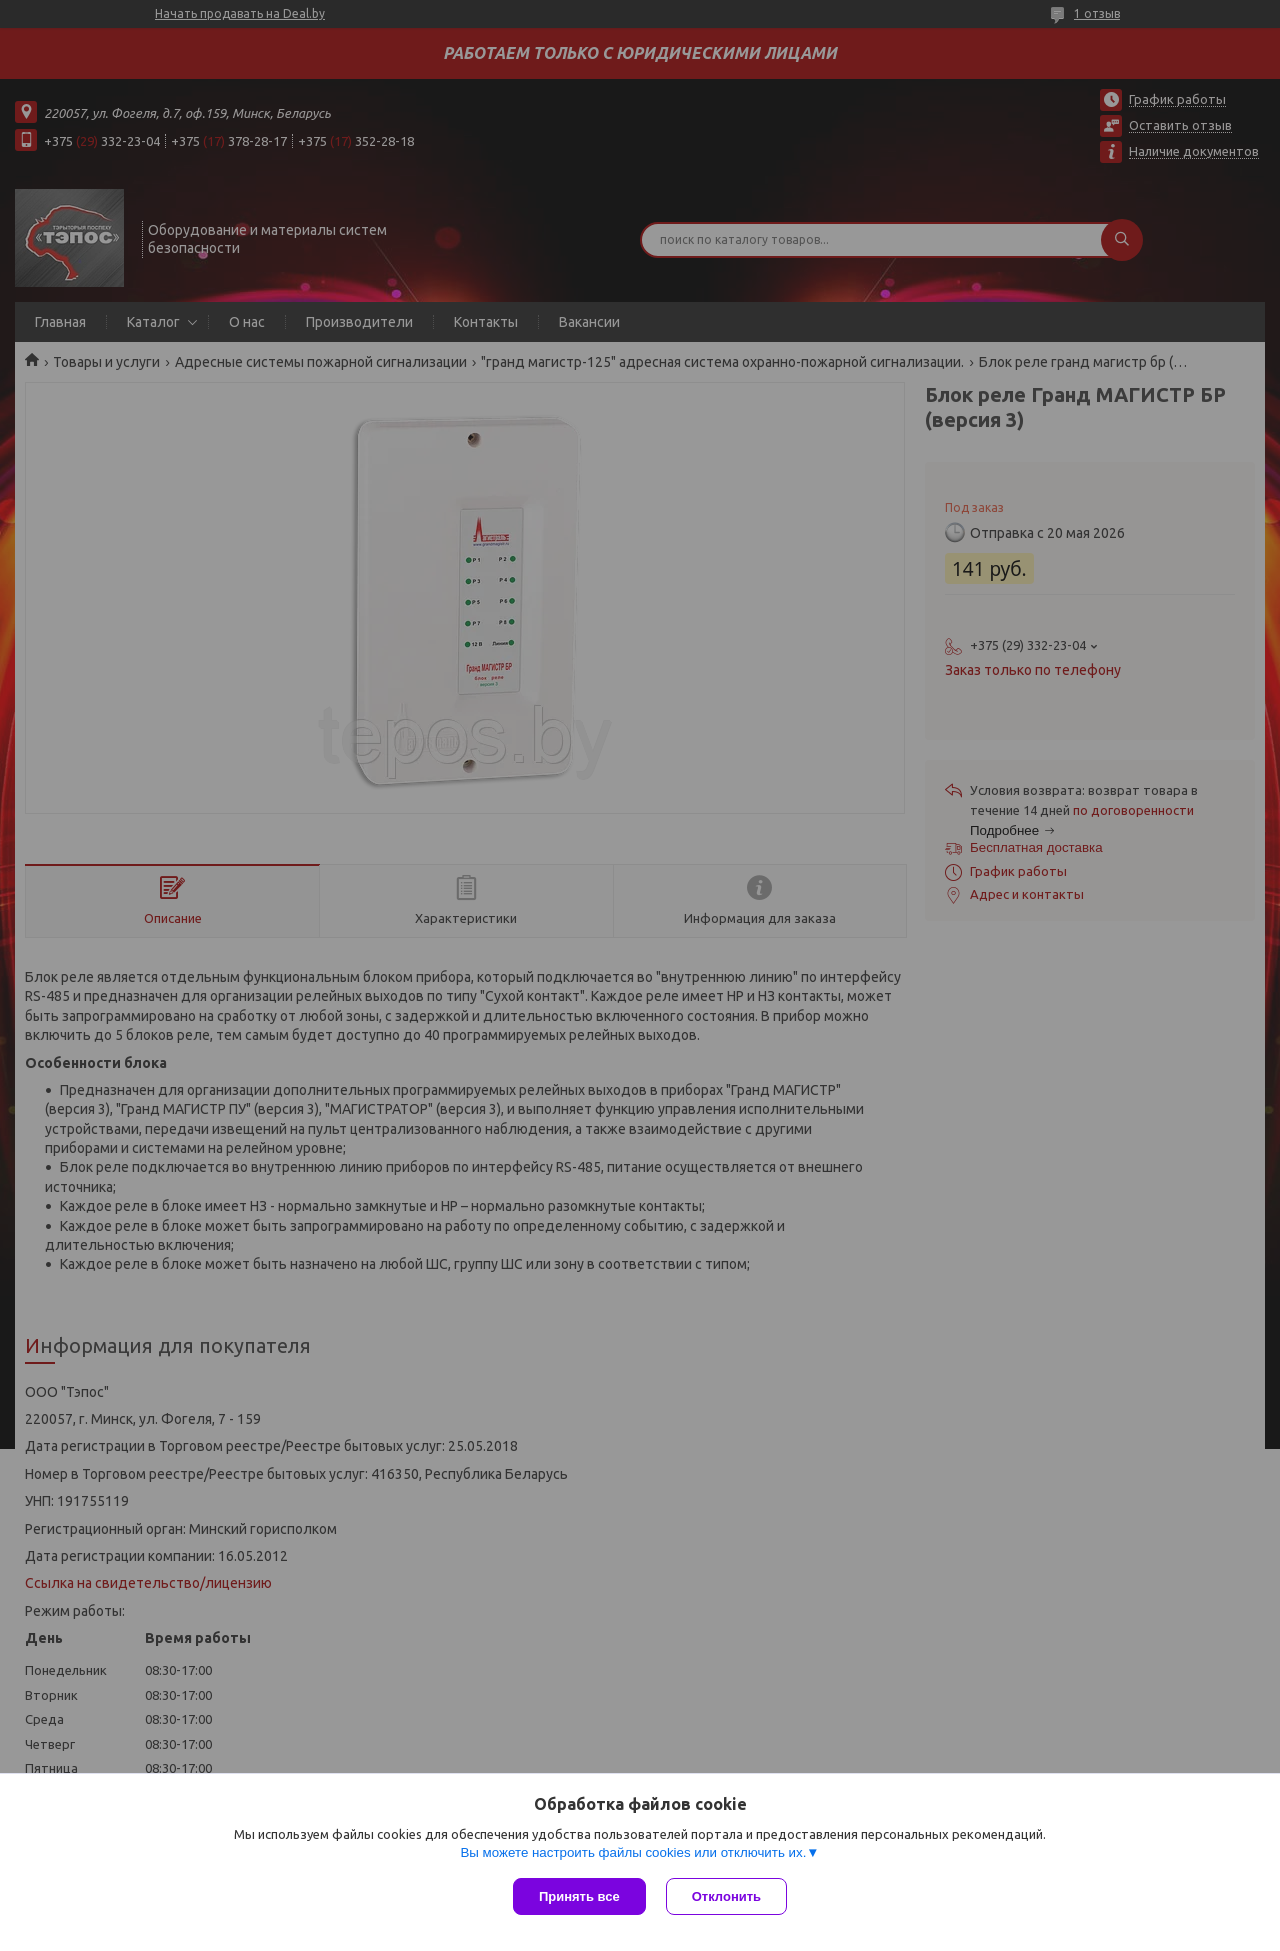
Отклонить (726, 1896)
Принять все (579, 1896)
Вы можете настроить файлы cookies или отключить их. (633, 1852)
